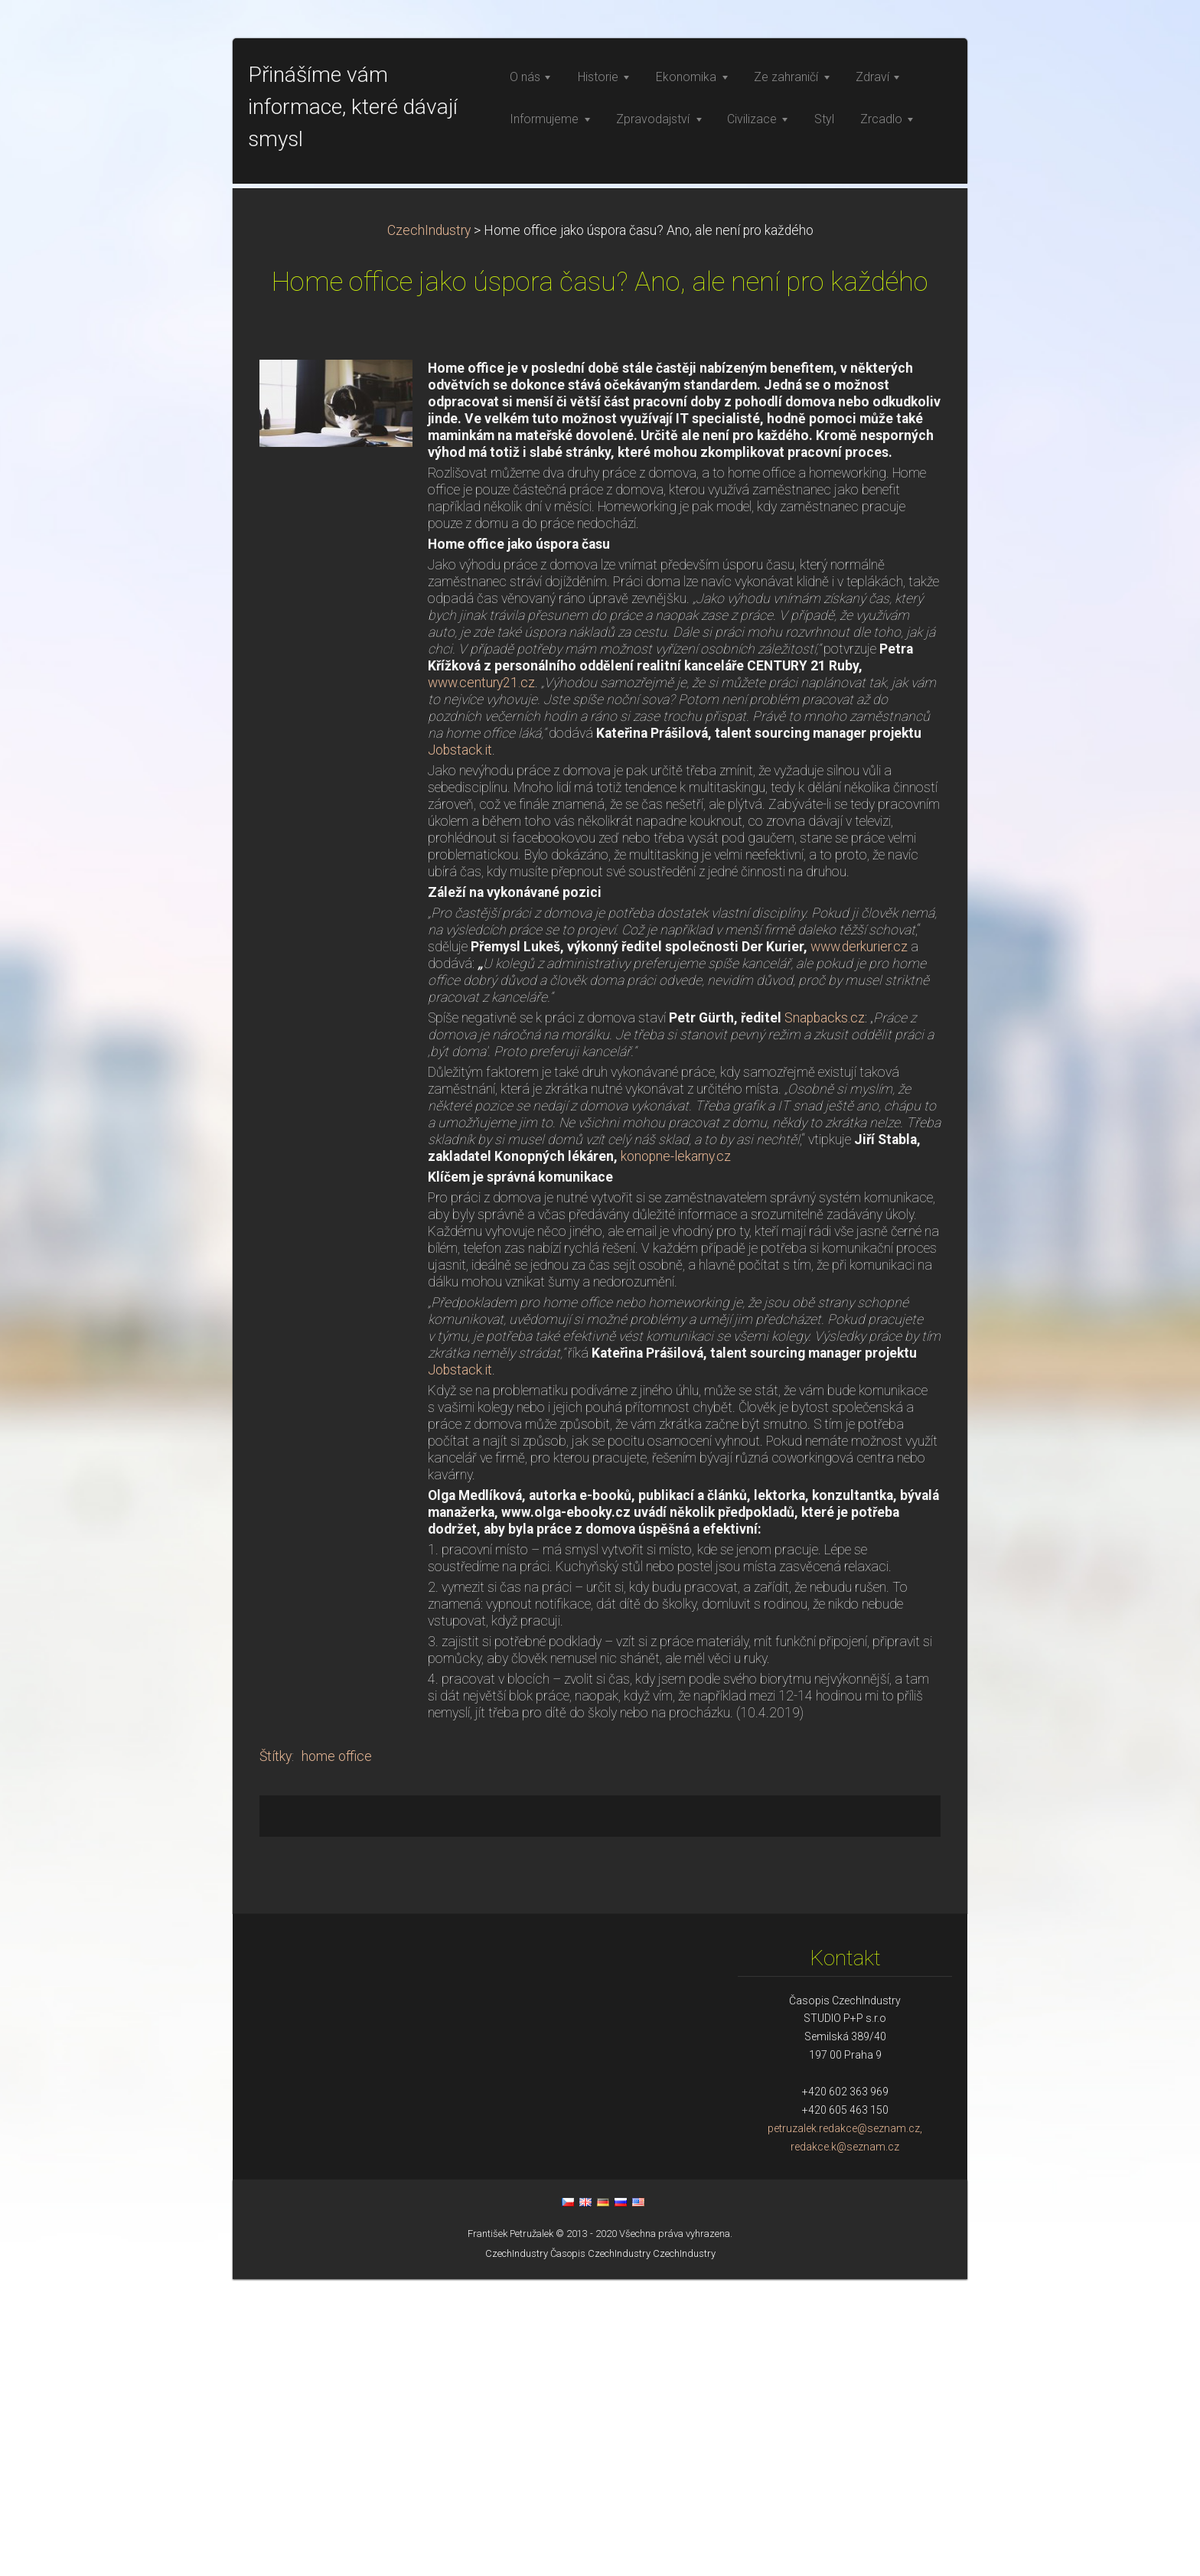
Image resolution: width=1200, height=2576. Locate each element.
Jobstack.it (460, 1047)
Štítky (275, 2053)
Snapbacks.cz (824, 1314)
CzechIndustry (429, 527)
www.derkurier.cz (859, 1243)
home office (337, 2053)
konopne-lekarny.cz (676, 1453)
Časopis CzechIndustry (600, 2550)
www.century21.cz (481, 979)
